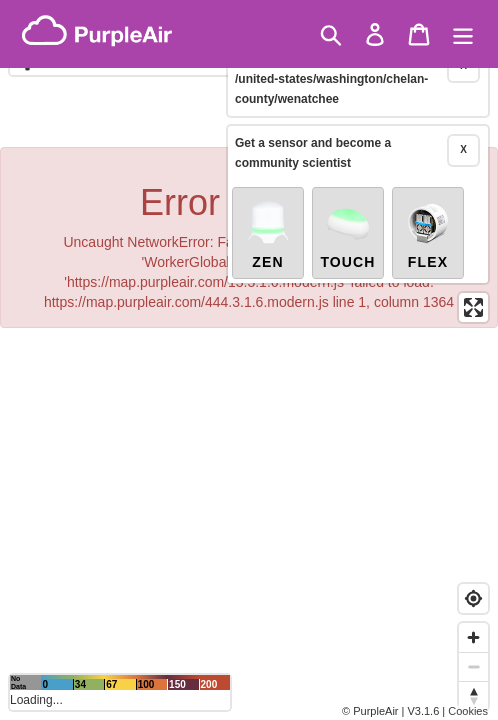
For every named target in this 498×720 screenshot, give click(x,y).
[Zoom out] (473, 666)
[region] (249, 360)
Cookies (468, 711)
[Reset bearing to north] (473, 695)
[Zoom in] (473, 637)
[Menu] (463, 34)
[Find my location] (473, 598)
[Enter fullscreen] (473, 275)
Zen (268, 202)
